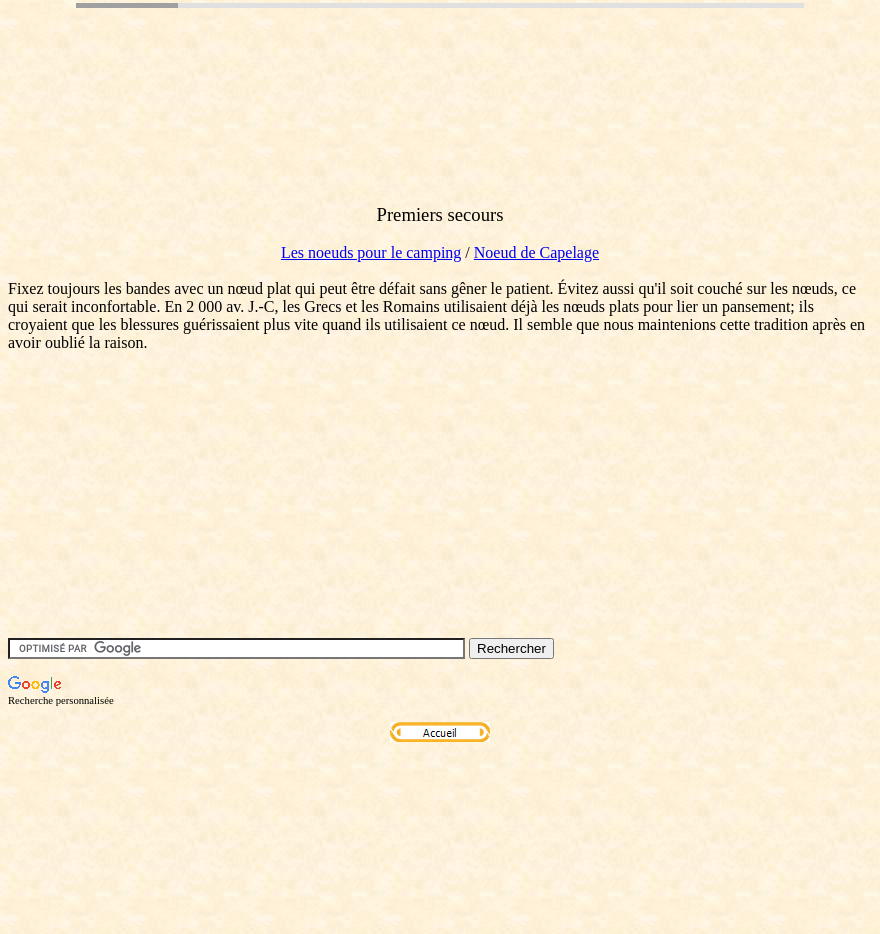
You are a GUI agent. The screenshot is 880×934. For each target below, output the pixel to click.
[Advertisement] (372, 143)
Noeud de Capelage (536, 252)
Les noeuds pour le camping (371, 252)
